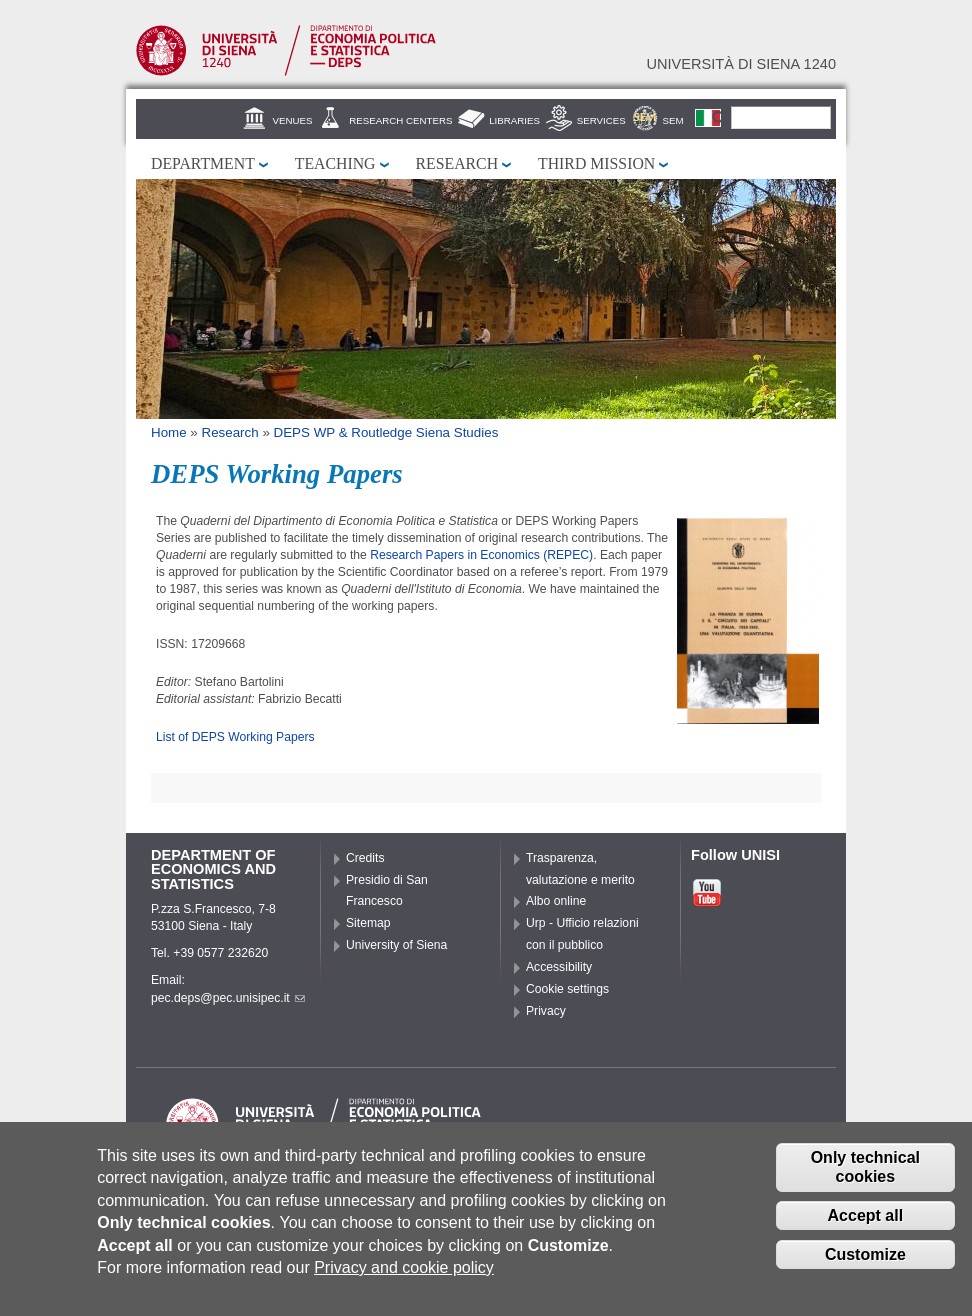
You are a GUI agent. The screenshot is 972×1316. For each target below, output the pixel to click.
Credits (365, 858)
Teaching (335, 163)
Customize (865, 1265)
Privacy (546, 1011)
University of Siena (396, 945)
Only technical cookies (865, 1178)
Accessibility (559, 967)
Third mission (596, 163)
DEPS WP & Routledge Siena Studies (386, 432)
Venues (293, 120)
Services (601, 120)
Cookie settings (567, 989)
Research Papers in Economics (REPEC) (481, 555)
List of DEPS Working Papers (235, 737)
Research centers (400, 120)
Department (203, 163)
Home (169, 432)
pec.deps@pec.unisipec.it (228, 998)
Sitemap (368, 923)
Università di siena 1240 (741, 64)
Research (457, 163)
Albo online (556, 901)
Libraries (514, 120)
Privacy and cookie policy (404, 1278)
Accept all (866, 1226)
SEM (673, 120)
